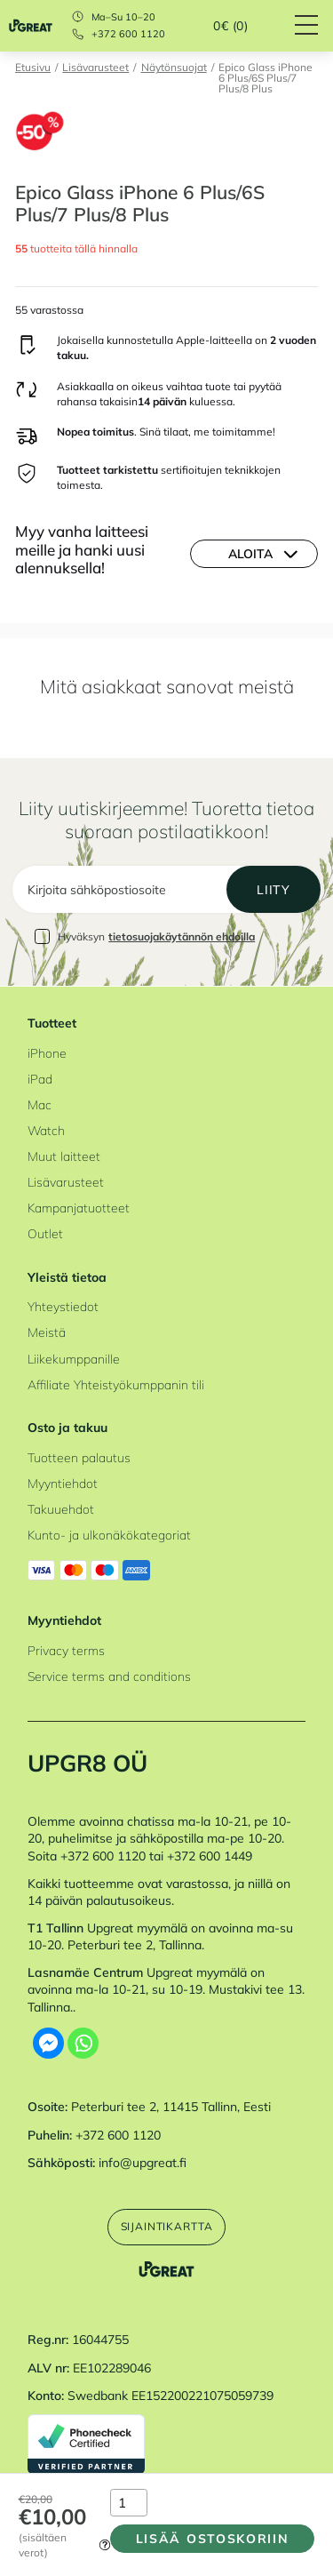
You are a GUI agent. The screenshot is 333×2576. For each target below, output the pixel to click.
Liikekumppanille (74, 1358)
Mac (40, 1104)
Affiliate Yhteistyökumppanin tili (116, 1384)
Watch (46, 1130)
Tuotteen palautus (79, 1457)
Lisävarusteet (95, 68)
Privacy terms (66, 1650)
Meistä (47, 1332)
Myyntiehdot (63, 1483)
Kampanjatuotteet (79, 1207)
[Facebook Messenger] (48, 2043)
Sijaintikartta (167, 2226)
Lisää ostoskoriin (212, 2538)
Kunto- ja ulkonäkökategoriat (109, 1534)
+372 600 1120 (128, 34)
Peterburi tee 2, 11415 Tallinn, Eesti (171, 2106)
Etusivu (33, 68)
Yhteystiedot (63, 1306)
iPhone (47, 1052)
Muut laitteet (64, 1156)
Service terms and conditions (109, 1676)
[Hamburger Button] (314, 26)
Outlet (45, 1233)
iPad (40, 1078)
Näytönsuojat (174, 68)
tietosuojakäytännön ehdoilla (181, 936)
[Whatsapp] (83, 2043)
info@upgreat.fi (142, 2162)
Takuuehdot (61, 1508)
